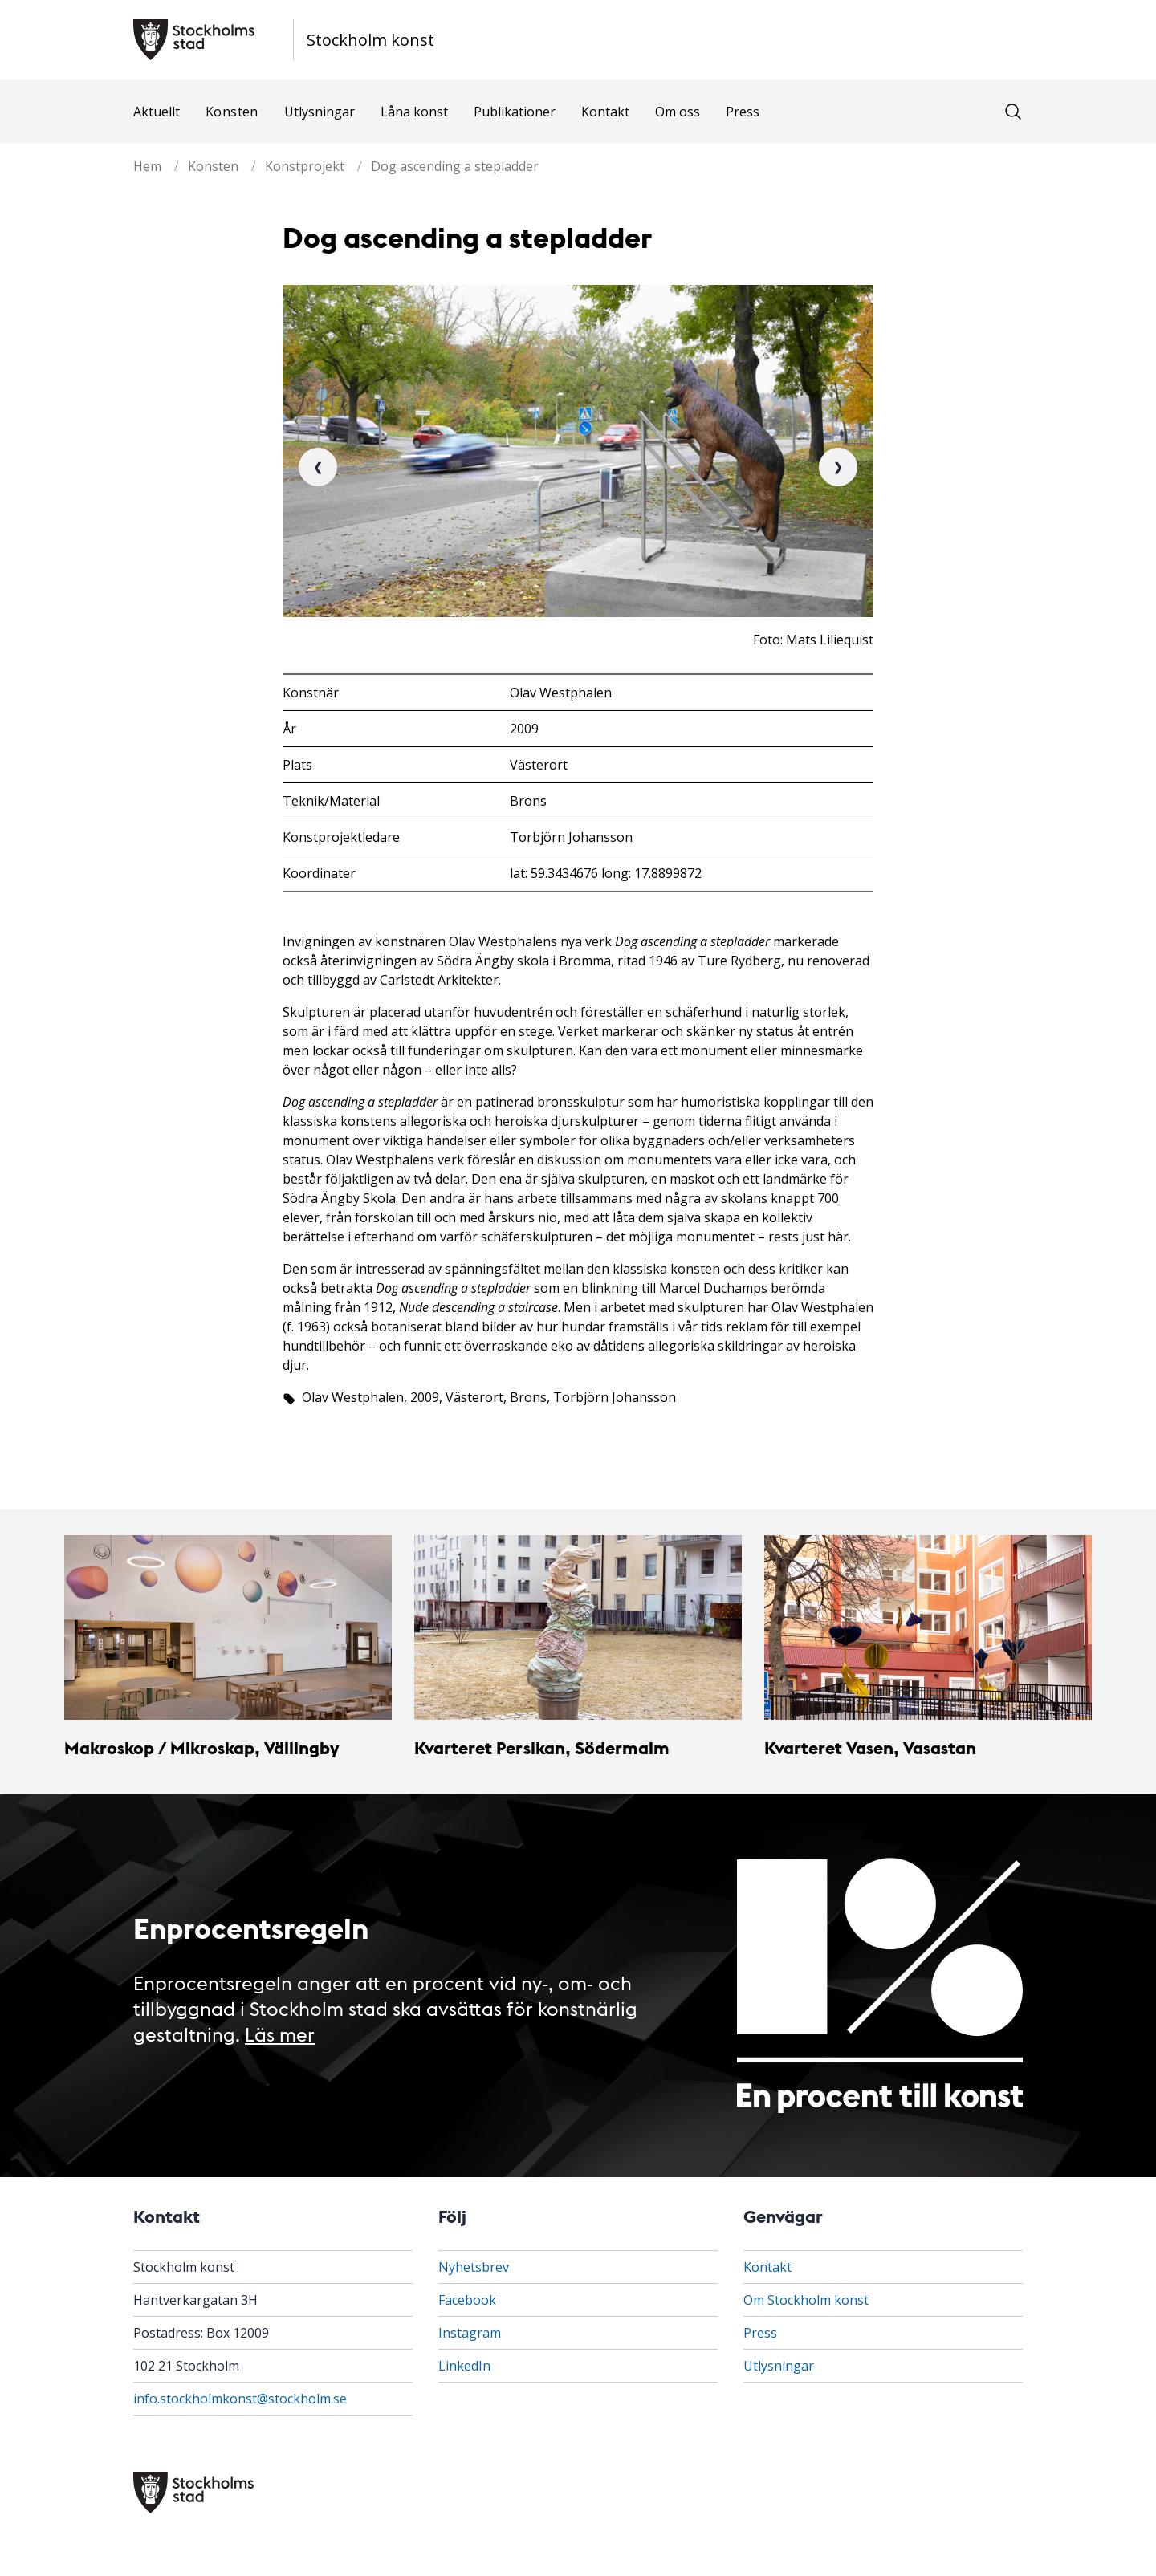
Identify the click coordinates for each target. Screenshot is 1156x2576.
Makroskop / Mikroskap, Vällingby (201, 1747)
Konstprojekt (304, 166)
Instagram (469, 2333)
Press (742, 111)
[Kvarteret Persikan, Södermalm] (578, 1627)
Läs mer (280, 2033)
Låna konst (414, 111)
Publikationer (515, 111)
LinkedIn (464, 2366)
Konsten (232, 111)
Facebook (467, 2300)
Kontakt (605, 111)
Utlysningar (319, 111)
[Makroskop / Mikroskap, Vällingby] (228, 1627)
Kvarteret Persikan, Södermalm (542, 1747)
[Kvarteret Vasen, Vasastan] (928, 1627)
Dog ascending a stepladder (455, 166)
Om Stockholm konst (806, 2300)
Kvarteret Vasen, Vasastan (870, 1747)
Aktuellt (156, 111)
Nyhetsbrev (473, 2267)
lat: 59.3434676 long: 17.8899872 (606, 873)
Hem (147, 166)
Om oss (677, 111)
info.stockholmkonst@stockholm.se (240, 2398)
